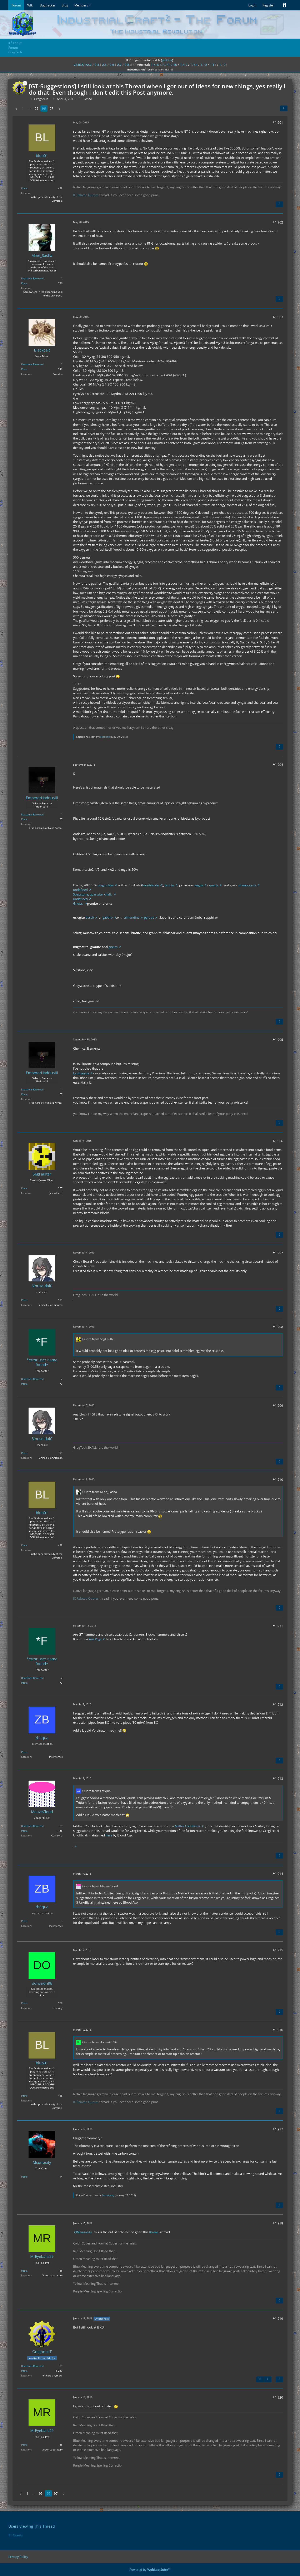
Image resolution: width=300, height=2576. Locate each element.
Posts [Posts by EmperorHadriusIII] (24, 819)
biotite (169, 885)
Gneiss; (78, 903)
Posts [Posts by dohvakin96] (24, 2003)
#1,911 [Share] (278, 1626)
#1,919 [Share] (278, 2318)
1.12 (222, 65)
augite (198, 885)
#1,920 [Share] (278, 2397)
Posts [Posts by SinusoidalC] (24, 1300)
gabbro (107, 917)
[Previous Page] (16, 108)
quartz (213, 885)
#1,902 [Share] (278, 222)
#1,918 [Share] (278, 2223)
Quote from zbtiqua (96, 1791)
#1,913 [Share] (278, 1778)
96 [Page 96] (44, 108)
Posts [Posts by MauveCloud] (24, 1830)
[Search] (284, 5)
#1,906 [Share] (278, 1141)
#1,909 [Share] (278, 1405)
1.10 (203, 65)
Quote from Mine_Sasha (99, 1492)
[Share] (284, 108)
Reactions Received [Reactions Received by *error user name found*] (32, 1379)
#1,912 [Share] (278, 1704)
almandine (131, 917)
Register (268, 5)
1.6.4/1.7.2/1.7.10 (164, 65)
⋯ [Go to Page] (29, 108)
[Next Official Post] (267, 2379)
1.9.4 (194, 65)
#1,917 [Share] (278, 2129)
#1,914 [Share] (278, 1873)
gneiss (113, 947)
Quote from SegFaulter (98, 1339)
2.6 (112, 65)
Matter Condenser (187, 1826)
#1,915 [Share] (278, 1950)
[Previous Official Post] (260, 2379)
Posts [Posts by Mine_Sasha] (24, 283)
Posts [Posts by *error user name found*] (24, 1383)
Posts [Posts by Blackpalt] (24, 369)
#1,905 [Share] (278, 1039)
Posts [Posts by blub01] (24, 188)
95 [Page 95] (36, 108)
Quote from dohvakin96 (99, 2042)
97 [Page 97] (51, 108)
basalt (90, 917)
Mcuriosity (108, 2195)
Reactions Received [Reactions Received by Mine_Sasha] (32, 278)
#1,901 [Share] (278, 122)
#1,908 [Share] (278, 1327)
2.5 (104, 65)
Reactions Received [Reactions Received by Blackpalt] (32, 364)
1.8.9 (183, 65)
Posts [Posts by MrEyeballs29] (24, 2270)
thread (154, 2232)
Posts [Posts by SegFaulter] (24, 1188)
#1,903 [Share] (278, 317)
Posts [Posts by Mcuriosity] (24, 2176)
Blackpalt (104, 737)
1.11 (213, 65)
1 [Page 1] (23, 108)
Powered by (150, 2569)
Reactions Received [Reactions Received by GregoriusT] (32, 2366)
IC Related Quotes (86, 195)
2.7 (119, 65)
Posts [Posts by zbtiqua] (24, 1752)
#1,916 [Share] (278, 2030)
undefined (80, 890)
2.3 (97, 65)
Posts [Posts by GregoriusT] (24, 2371)
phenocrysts (247, 885)
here (109, 1835)
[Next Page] (59, 108)
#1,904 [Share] (278, 764)
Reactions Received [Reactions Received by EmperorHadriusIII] (32, 814)
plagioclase (106, 885)
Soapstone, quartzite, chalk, (92, 894)
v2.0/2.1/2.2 (83, 65)
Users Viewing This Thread (31, 2526)
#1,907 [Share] (278, 1253)
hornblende (150, 885)
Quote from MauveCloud (100, 1886)
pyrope (149, 917)
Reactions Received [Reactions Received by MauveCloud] (32, 1826)
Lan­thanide (81, 1073)
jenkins (167, 60)
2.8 (127, 65)
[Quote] (279, 204)
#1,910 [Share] (278, 1479)
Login (252, 5)
